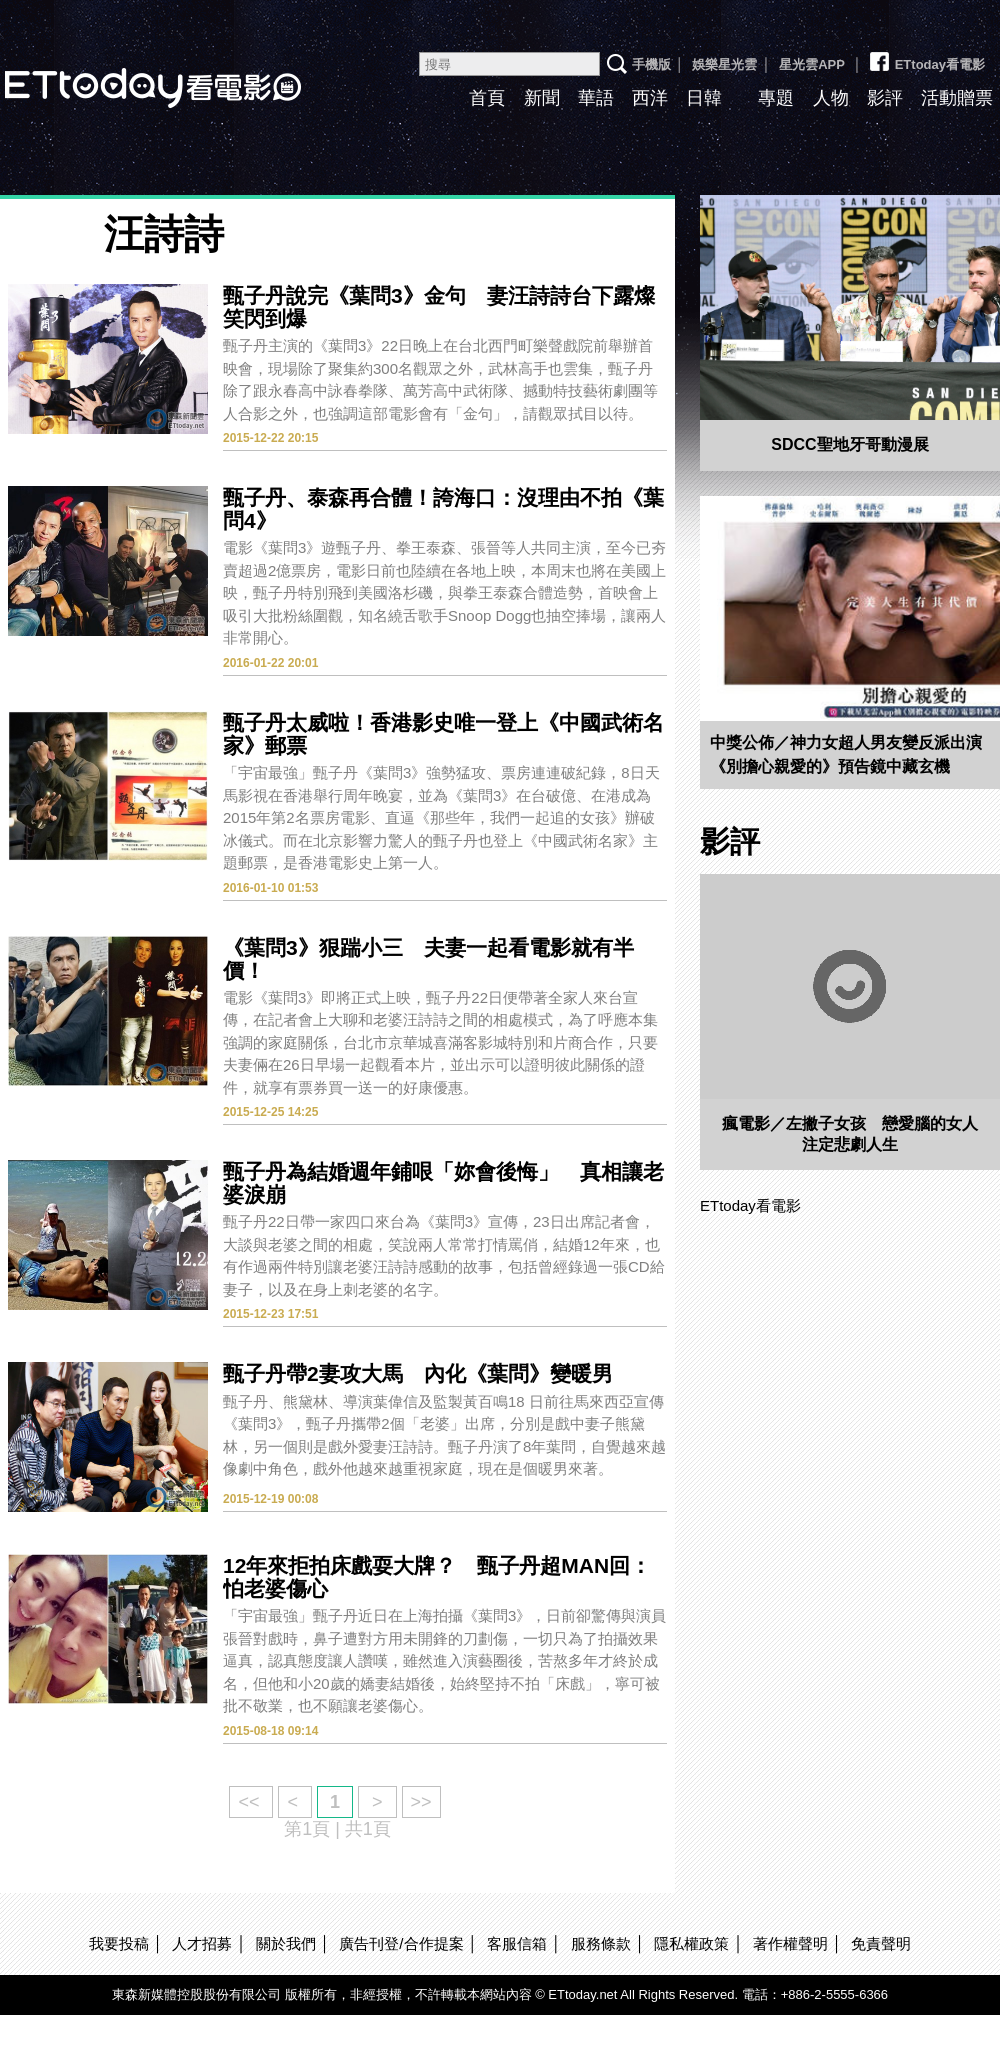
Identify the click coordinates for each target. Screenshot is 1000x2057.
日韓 (704, 98)
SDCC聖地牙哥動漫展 (849, 444)
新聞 (542, 98)
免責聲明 (881, 1943)
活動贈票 (957, 98)
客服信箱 (517, 1943)
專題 (776, 98)
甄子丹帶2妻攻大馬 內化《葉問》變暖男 (418, 1373)
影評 (885, 98)
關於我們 (286, 1943)
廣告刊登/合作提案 (401, 1943)
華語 (596, 98)
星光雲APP (812, 64)
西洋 (650, 98)
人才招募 (202, 1943)
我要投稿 (119, 1943)
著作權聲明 (790, 1943)
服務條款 (601, 1943)
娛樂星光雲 (724, 64)
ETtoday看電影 (926, 57)
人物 (831, 98)
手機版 (651, 64)
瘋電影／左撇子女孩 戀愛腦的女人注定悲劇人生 (850, 1134)
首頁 (487, 98)
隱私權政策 (691, 1943)
